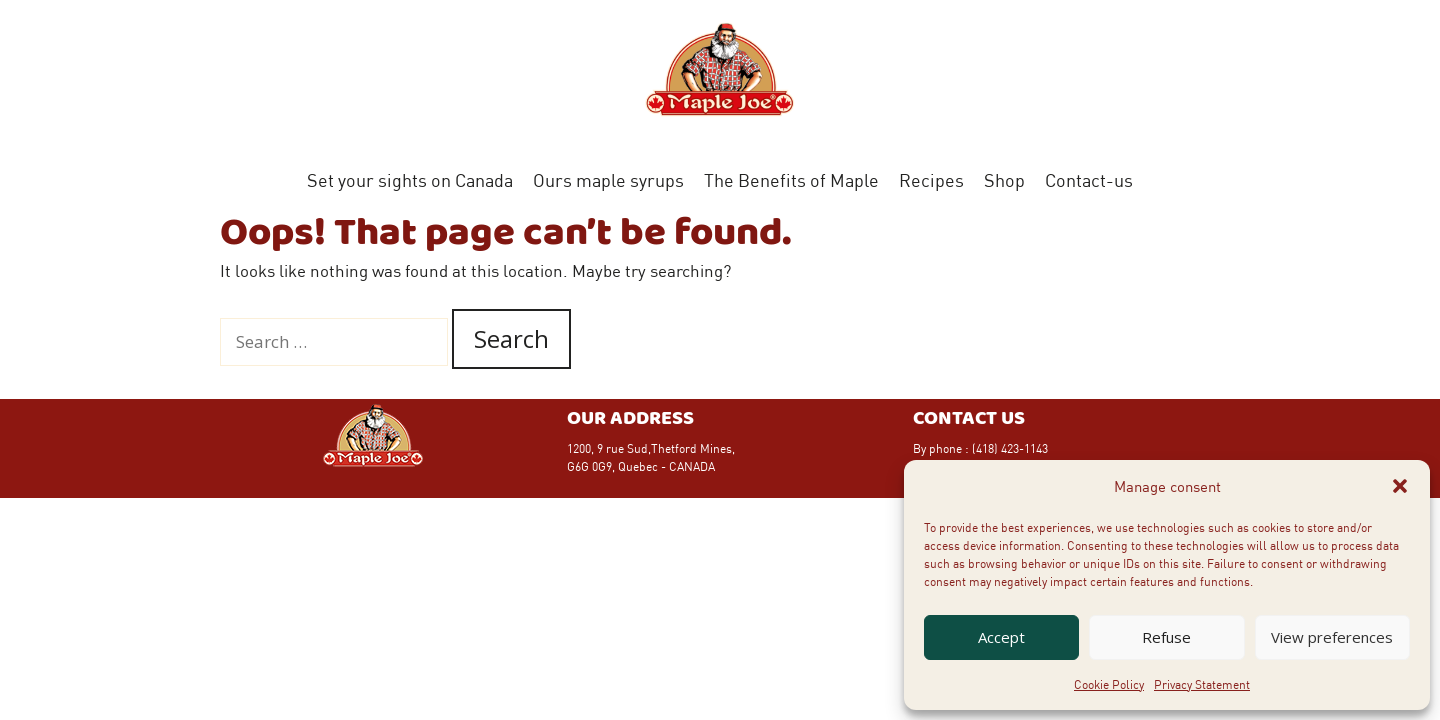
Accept (1001, 637)
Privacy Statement (1202, 684)
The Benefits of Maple (791, 180)
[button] (1400, 486)
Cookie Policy (1109, 684)
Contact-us (1089, 180)
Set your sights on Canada (410, 180)
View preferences (1332, 637)
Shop (1004, 180)
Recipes (931, 180)
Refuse (1166, 637)
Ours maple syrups (608, 180)
